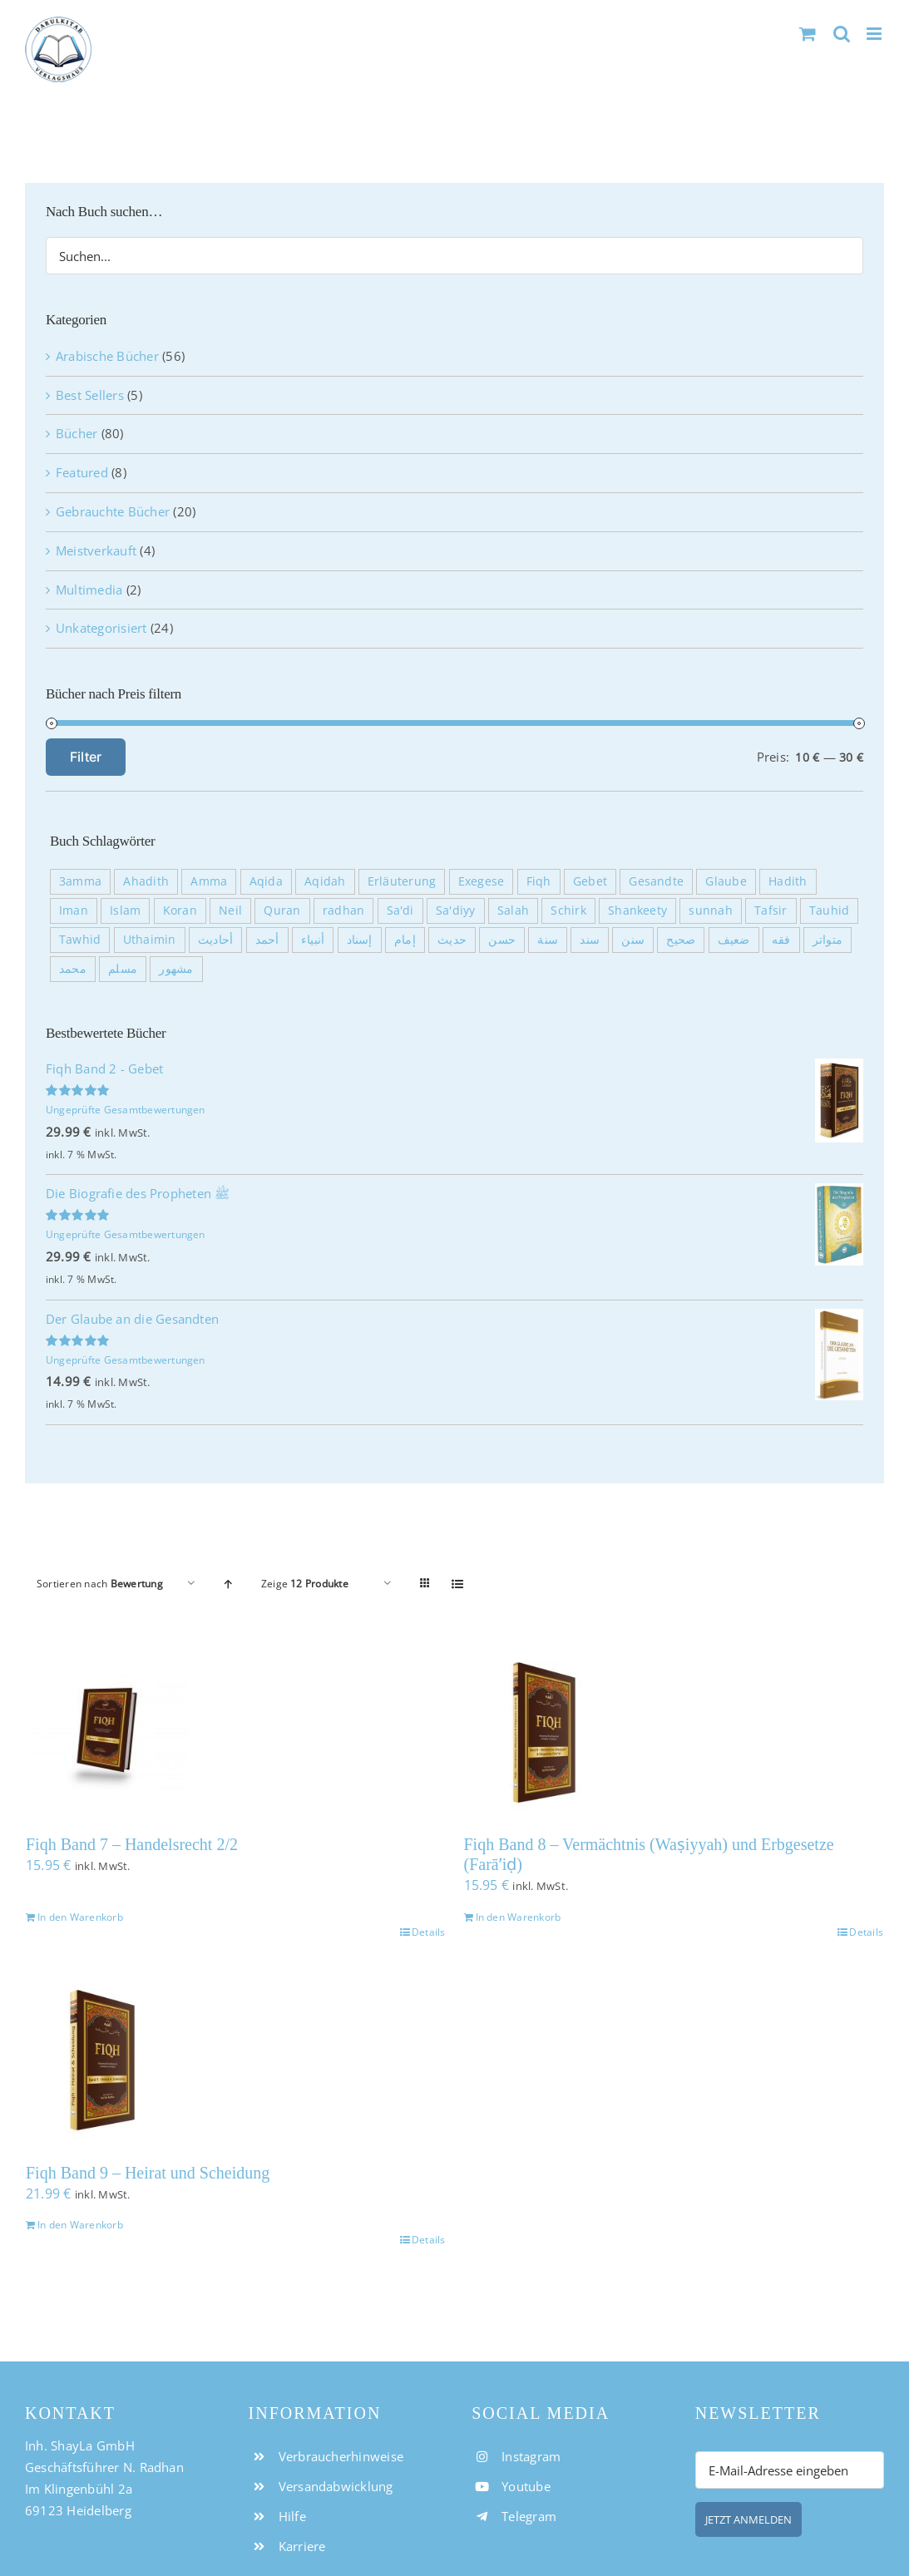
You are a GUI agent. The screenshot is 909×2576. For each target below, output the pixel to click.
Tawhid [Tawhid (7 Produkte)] (80, 939)
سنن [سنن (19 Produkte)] (633, 939)
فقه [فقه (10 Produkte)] (781, 939)
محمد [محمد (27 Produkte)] (72, 968)
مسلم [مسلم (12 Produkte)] (122, 968)
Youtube (526, 2486)
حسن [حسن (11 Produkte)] (502, 939)
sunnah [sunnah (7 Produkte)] (710, 910)
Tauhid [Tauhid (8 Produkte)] (829, 910)
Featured (82, 472)
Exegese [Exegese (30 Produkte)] (481, 881)
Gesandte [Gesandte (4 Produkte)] (656, 881)
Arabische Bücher (107, 356)
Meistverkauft (96, 550)
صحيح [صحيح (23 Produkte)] (680, 939)
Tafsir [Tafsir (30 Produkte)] (770, 910)
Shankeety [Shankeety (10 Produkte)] (637, 910)
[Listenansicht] (458, 1583)
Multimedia (89, 589)
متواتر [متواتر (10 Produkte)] (827, 939)
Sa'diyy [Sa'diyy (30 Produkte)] (456, 910)
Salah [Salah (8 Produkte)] (513, 910)
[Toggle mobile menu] (875, 33)
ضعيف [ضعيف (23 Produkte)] (734, 939)
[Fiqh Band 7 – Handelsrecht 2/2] (236, 1732)
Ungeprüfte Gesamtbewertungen (125, 1110)
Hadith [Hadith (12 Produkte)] (787, 881)
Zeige (304, 1584)
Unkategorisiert (101, 627)
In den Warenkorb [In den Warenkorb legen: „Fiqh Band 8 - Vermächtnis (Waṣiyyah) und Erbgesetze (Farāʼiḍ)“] (518, 1917)
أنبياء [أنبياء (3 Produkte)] (312, 939)
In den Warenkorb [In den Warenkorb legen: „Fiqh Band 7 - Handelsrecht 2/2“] (80, 1917)
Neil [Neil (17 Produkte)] (230, 910)
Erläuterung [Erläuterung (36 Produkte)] (402, 881)
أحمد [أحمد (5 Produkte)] (267, 939)
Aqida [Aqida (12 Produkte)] (266, 881)
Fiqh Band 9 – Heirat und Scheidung (147, 2173)
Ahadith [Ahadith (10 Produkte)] (146, 881)
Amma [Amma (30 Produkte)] (208, 881)
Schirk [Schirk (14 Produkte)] (568, 910)
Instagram (531, 2456)
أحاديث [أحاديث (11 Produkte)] (215, 939)
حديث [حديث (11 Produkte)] (452, 939)
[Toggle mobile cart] (807, 33)
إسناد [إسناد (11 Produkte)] (360, 939)
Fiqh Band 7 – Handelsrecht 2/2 (132, 1844)
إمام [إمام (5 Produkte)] (405, 939)
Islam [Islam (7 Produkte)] (125, 910)
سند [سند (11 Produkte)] (590, 939)
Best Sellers (90, 395)
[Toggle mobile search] (841, 33)
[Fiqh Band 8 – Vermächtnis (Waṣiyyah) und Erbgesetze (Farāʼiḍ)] (674, 1732)
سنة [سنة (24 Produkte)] (547, 939)
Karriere (302, 2546)
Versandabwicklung (336, 2486)
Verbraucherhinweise (341, 2456)
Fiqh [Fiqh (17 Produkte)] (538, 881)
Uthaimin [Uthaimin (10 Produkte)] (149, 939)
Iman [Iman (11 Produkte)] (73, 910)
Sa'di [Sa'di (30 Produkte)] (400, 910)
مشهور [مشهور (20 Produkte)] (176, 968)
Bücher (76, 433)
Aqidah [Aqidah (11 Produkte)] (324, 881)
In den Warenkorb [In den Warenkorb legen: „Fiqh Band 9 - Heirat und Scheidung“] (80, 2225)
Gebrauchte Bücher (113, 511)
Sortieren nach (100, 1584)
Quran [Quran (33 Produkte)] (282, 910)
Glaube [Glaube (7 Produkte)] (725, 881)
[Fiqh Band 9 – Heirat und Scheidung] (236, 2061)
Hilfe (292, 2516)
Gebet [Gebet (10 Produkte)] (590, 881)
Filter (85, 756)
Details (429, 1932)
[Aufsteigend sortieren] (228, 1584)
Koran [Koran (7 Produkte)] (180, 910)
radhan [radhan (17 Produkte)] (343, 910)
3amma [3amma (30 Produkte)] (80, 881)
